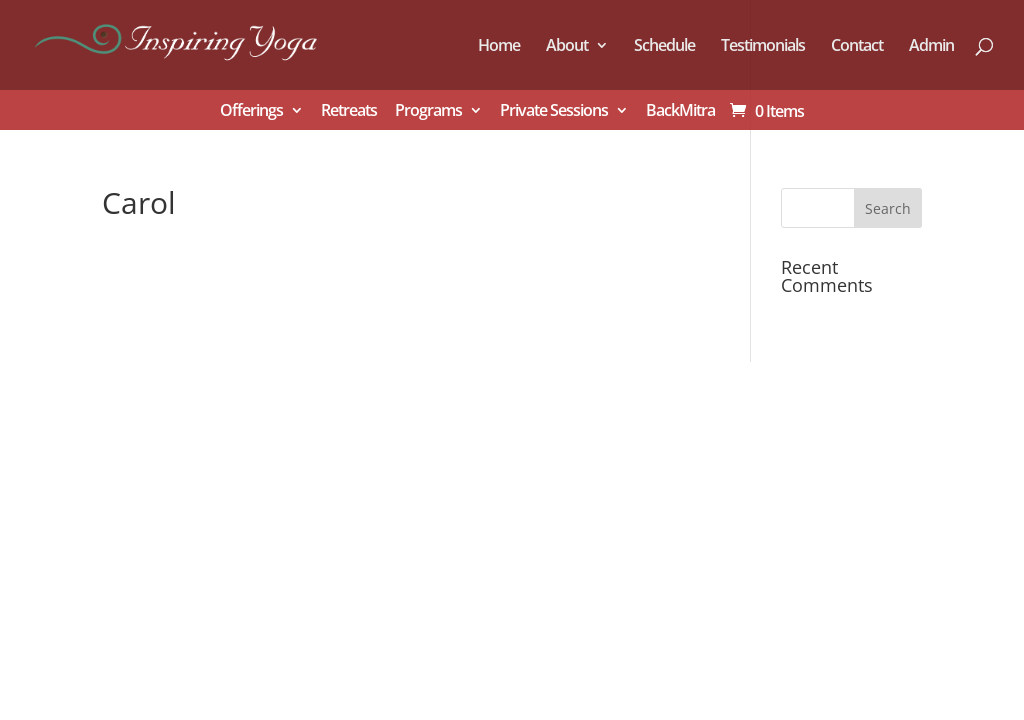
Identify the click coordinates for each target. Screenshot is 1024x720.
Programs (428, 111)
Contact (857, 47)
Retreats (349, 111)
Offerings (251, 111)
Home (499, 47)
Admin (931, 47)
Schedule (664, 47)
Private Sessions (554, 111)
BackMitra (680, 111)
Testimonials (763, 47)
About (567, 47)
